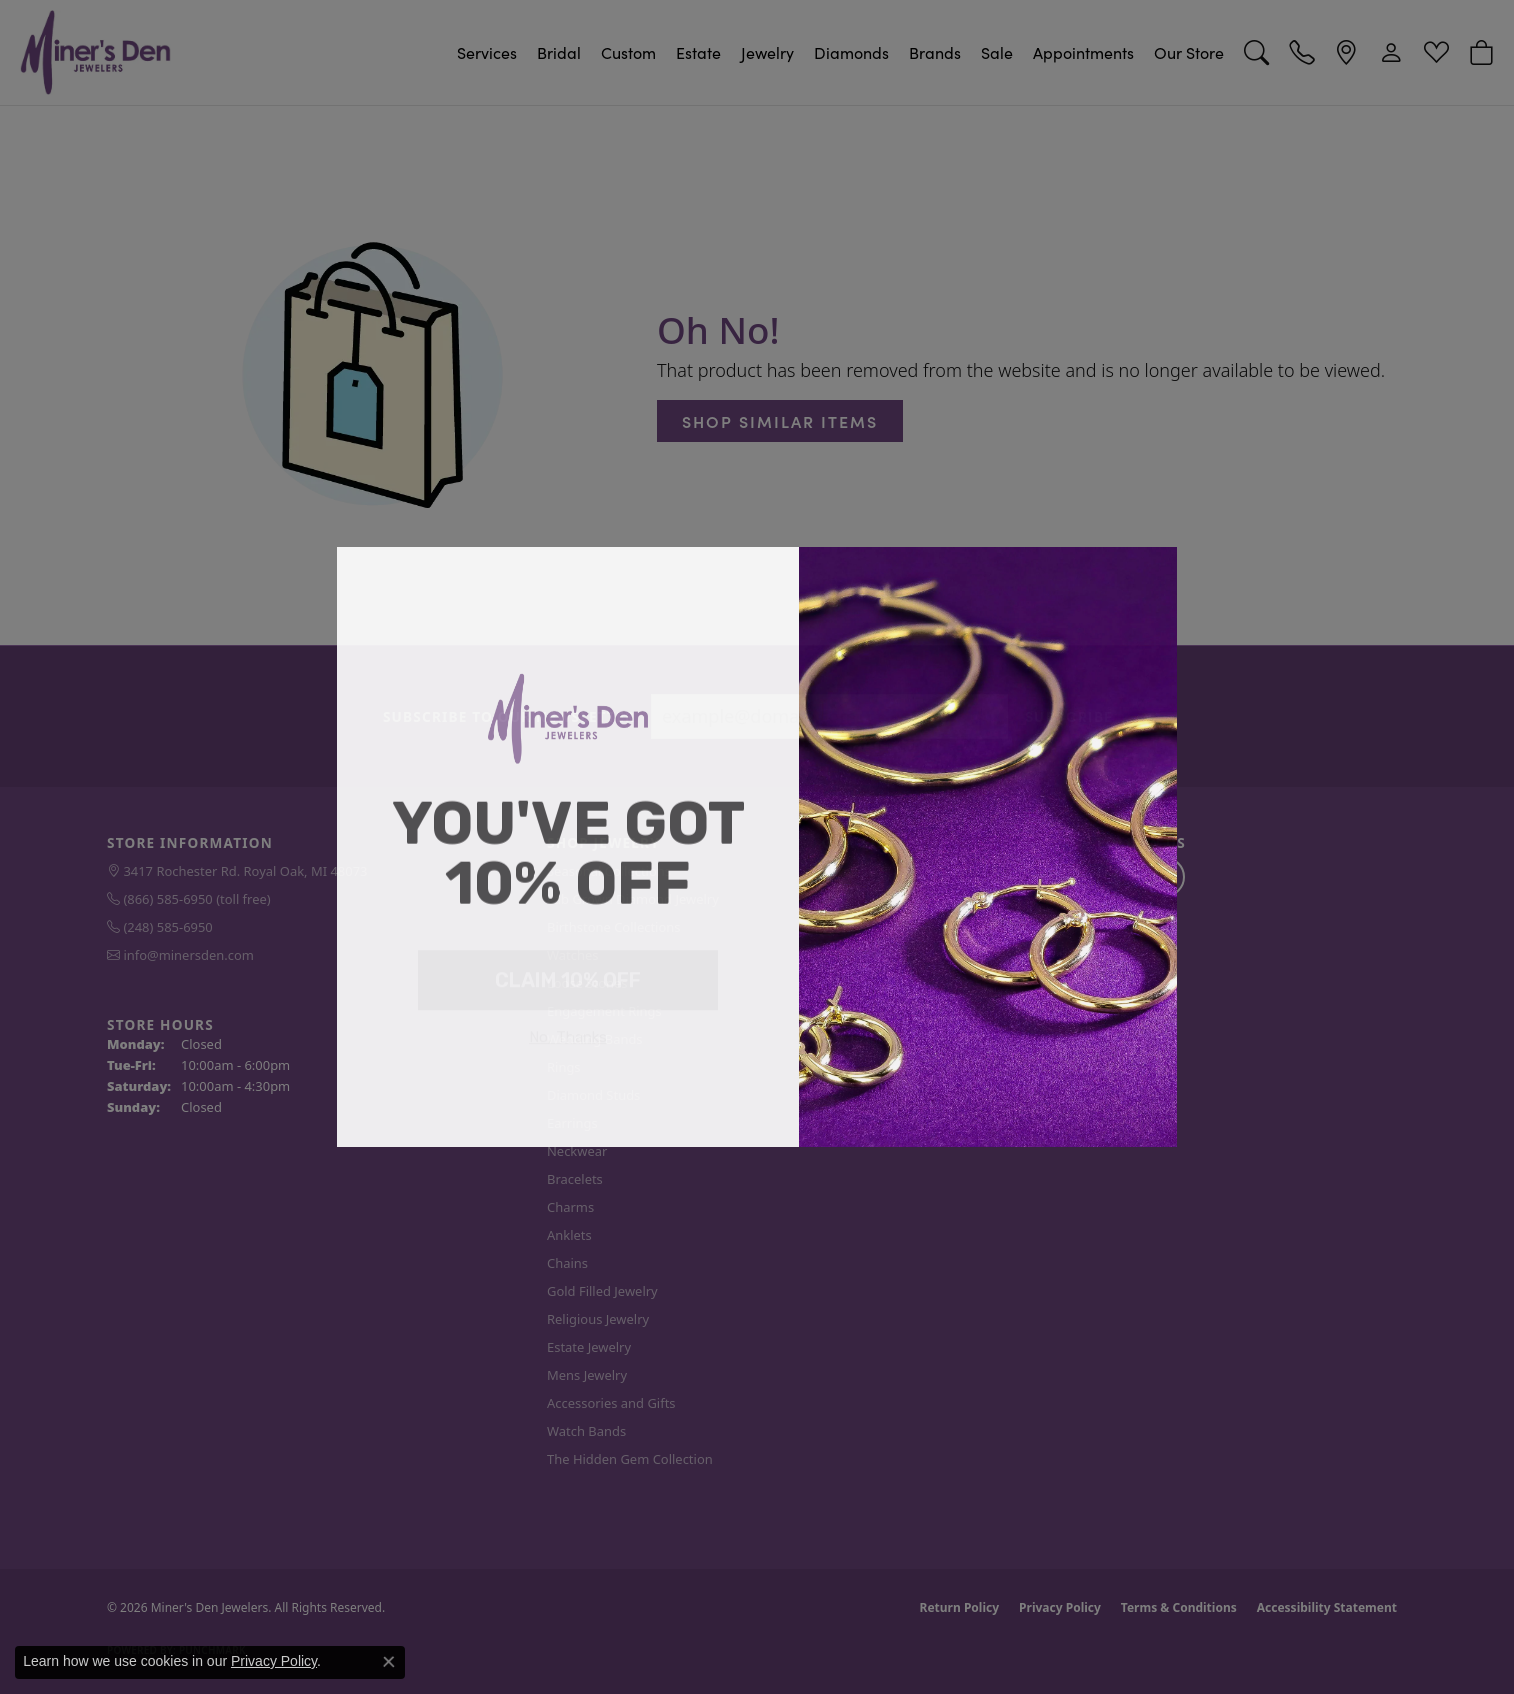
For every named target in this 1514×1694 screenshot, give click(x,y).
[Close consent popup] (389, 1662)
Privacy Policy (274, 1661)
